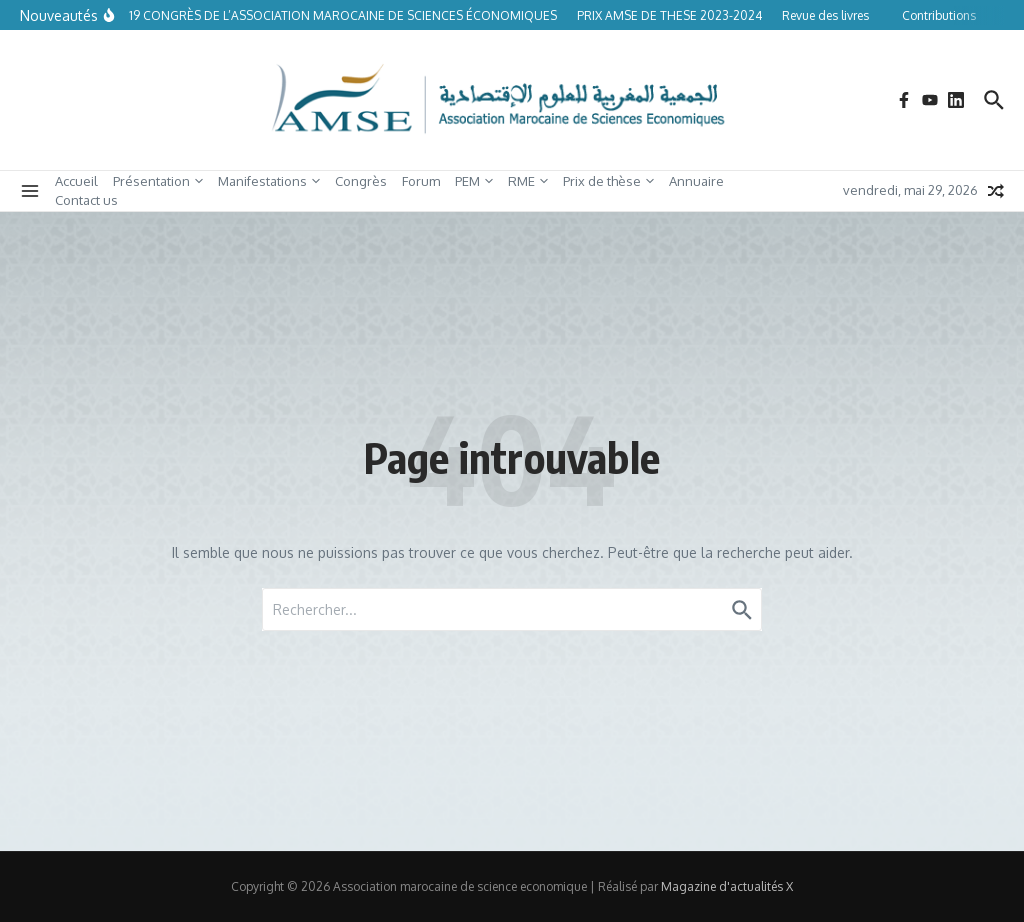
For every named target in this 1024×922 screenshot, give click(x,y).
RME (528, 181)
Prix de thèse (608, 181)
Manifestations (269, 181)
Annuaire (696, 181)
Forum (421, 181)
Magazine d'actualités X (727, 886)
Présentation (158, 181)
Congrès (361, 181)
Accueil (76, 181)
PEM (474, 181)
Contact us (86, 200)
